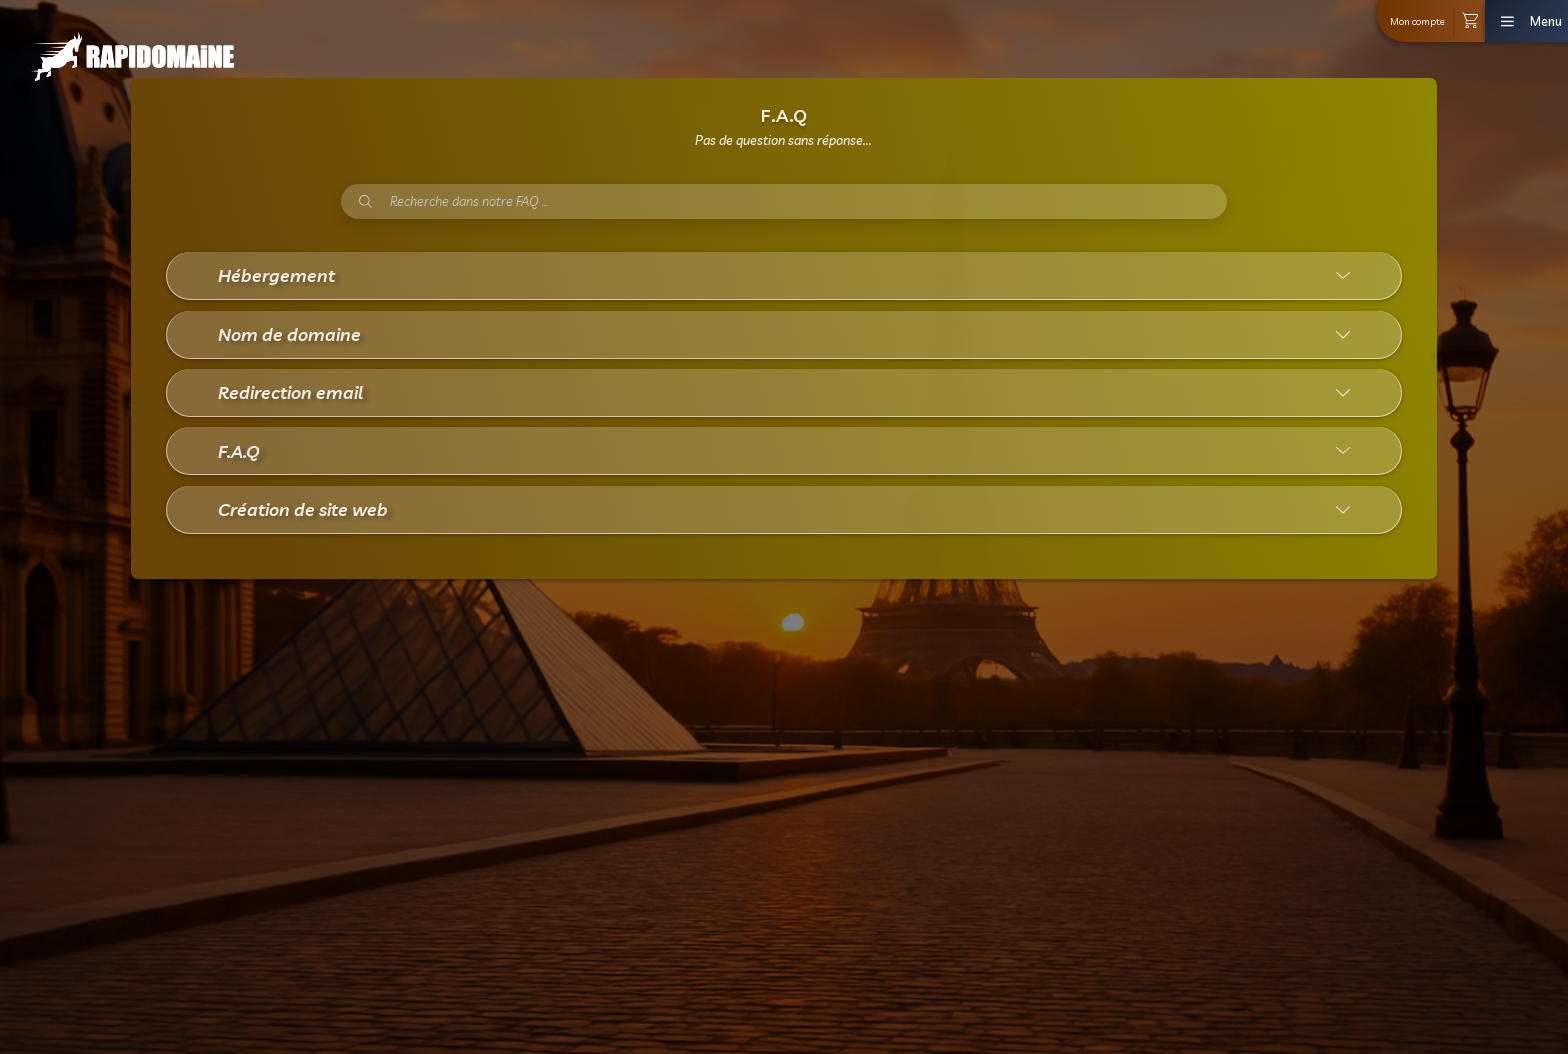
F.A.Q (239, 451)
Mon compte (1417, 21)
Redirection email (290, 392)
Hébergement (276, 275)
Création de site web (303, 509)
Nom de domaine (289, 334)
